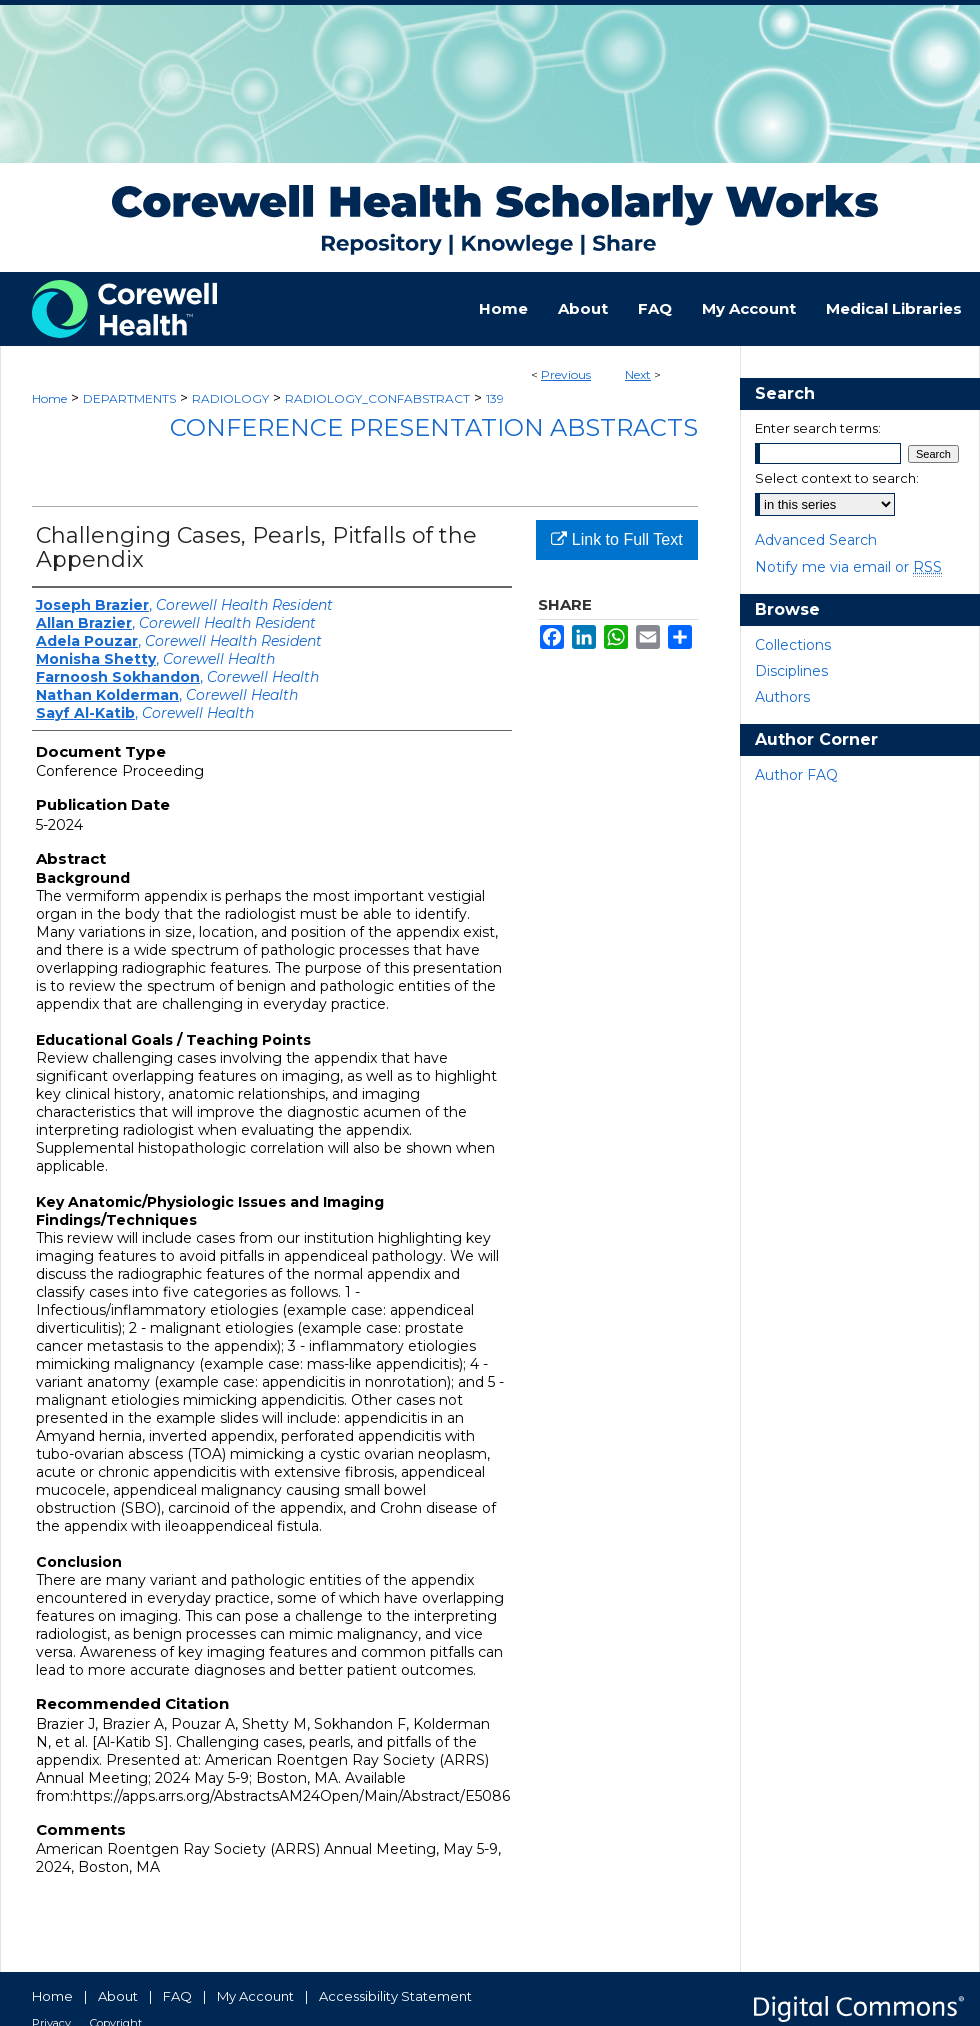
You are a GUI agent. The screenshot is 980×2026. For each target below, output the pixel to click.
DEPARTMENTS (129, 398)
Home (49, 398)
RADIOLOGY (230, 398)
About (118, 1996)
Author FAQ (796, 775)
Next (638, 374)
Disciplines (791, 671)
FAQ (177, 1996)
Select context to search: (837, 478)
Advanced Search (816, 540)
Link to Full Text (616, 539)
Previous (566, 374)
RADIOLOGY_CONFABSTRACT (377, 398)
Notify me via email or (848, 567)
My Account (255, 1996)
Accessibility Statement (395, 1996)
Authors (782, 697)
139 (495, 398)
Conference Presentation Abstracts (434, 427)
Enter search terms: (818, 428)
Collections (793, 645)
